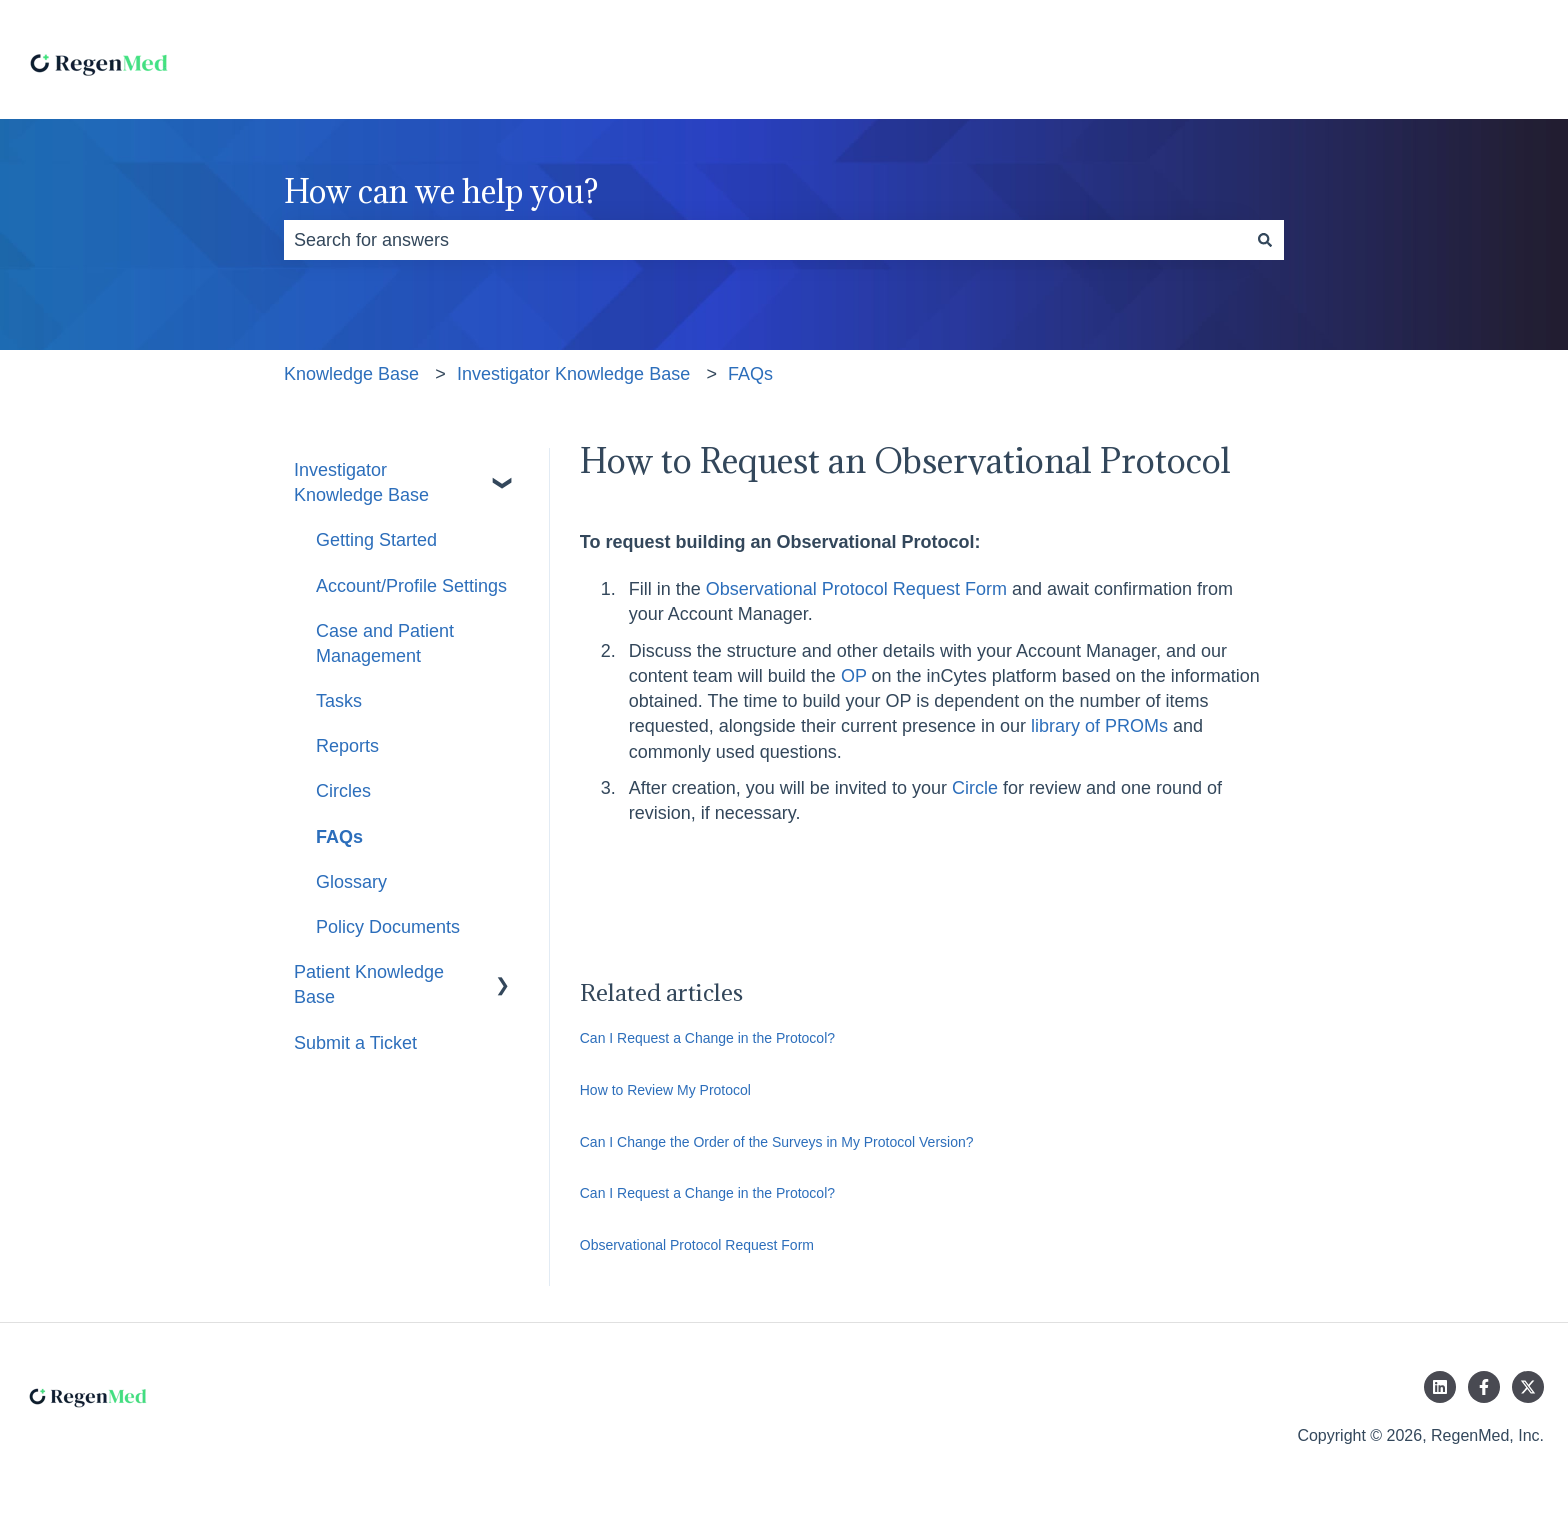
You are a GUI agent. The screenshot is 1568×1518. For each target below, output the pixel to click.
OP (854, 676)
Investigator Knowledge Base (573, 374)
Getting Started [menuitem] (376, 540)
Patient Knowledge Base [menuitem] (369, 984)
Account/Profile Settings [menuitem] (411, 586)
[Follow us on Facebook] (1484, 1387)
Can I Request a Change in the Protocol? (707, 1038)
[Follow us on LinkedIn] (1440, 1387)
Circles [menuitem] (343, 791)
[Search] (1265, 240)
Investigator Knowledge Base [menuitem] (361, 482)
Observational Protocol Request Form (856, 589)
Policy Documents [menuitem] (388, 927)
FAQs (750, 374)
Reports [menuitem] (347, 746)
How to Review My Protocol (665, 1090)
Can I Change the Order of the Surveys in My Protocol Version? (777, 1142)
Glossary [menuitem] (351, 882)
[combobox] (765, 240)
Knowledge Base (351, 374)
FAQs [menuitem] (339, 837)
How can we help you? (441, 191)
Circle (975, 788)
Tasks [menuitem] (339, 701)
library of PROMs (1099, 726)
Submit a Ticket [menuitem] (355, 1043)
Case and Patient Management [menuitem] (385, 643)
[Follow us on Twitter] (1528, 1387)
